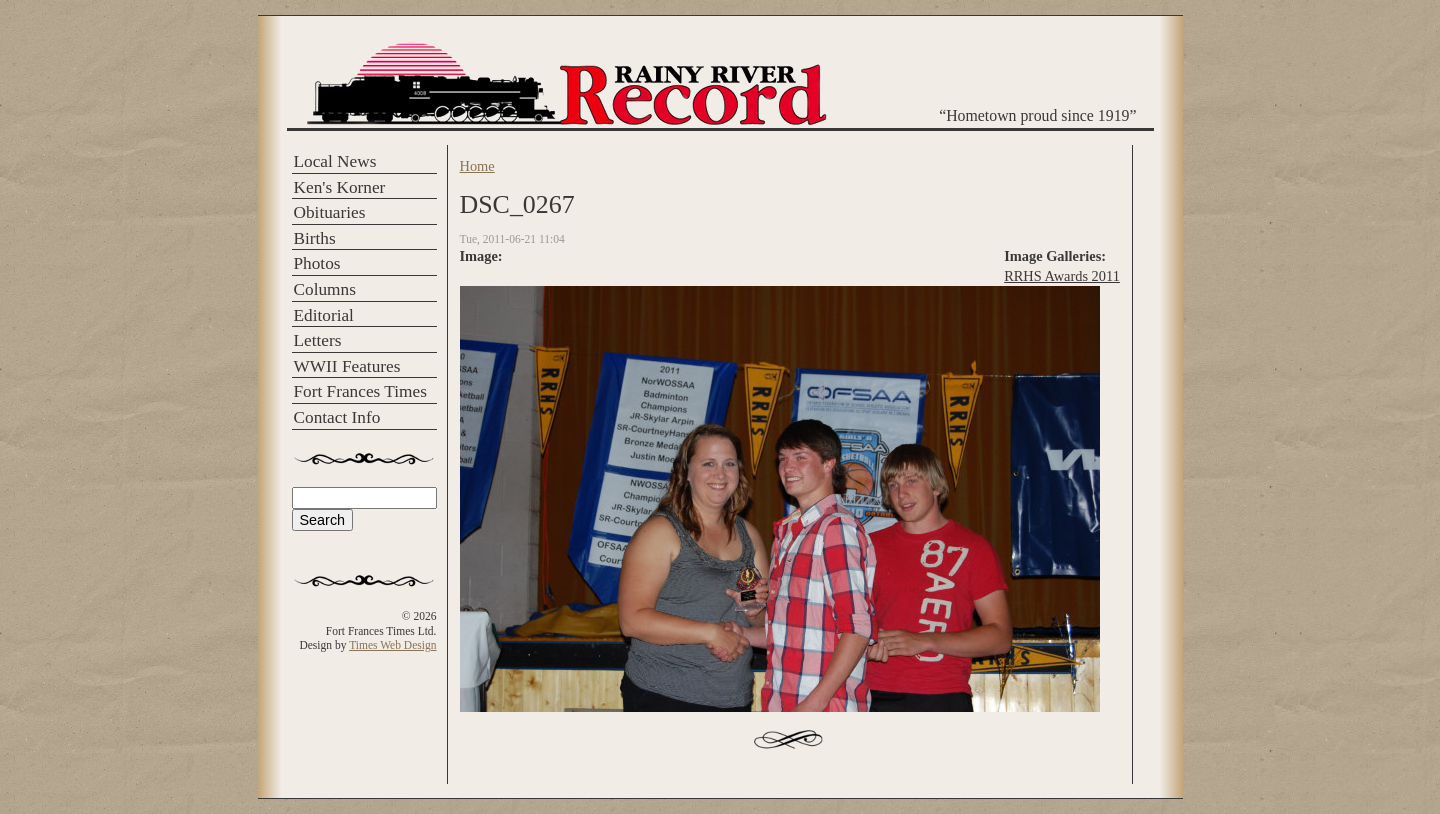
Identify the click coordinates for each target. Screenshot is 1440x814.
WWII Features (347, 366)
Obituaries (330, 212)
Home (477, 166)
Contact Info (337, 417)
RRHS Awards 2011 (1062, 276)
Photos (317, 263)
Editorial (324, 315)
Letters (318, 340)
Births (315, 238)
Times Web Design (392, 645)
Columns (325, 289)
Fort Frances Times (360, 391)
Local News (335, 161)
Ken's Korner (340, 187)
